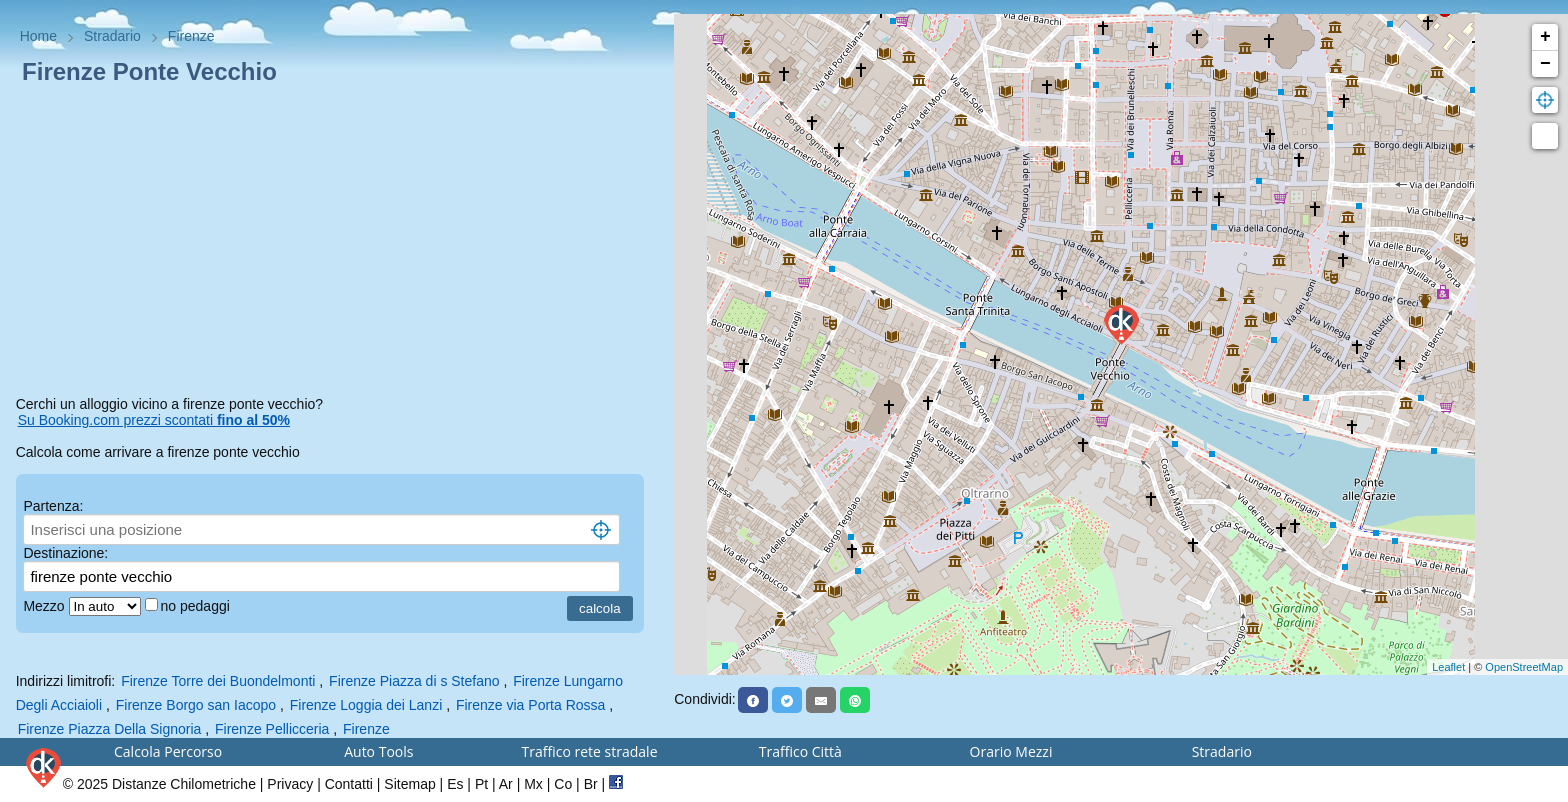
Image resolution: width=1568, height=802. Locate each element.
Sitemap (409, 784)
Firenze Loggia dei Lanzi (366, 705)
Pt (481, 784)
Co (563, 784)
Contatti (349, 784)
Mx (533, 784)
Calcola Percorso (168, 751)
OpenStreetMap (1524, 667)
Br (591, 784)
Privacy (290, 784)
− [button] (1545, 64)
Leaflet (1448, 667)
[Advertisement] (337, 244)
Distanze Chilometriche (184, 784)
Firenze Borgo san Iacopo (196, 705)
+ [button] (1545, 37)
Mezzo (45, 606)
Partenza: (53, 506)
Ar (506, 784)
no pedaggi (197, 606)
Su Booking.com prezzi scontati (154, 420)
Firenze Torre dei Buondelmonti (218, 681)
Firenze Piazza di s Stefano (414, 681)
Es (455, 784)
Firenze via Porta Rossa (530, 705)
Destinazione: (65, 553)
